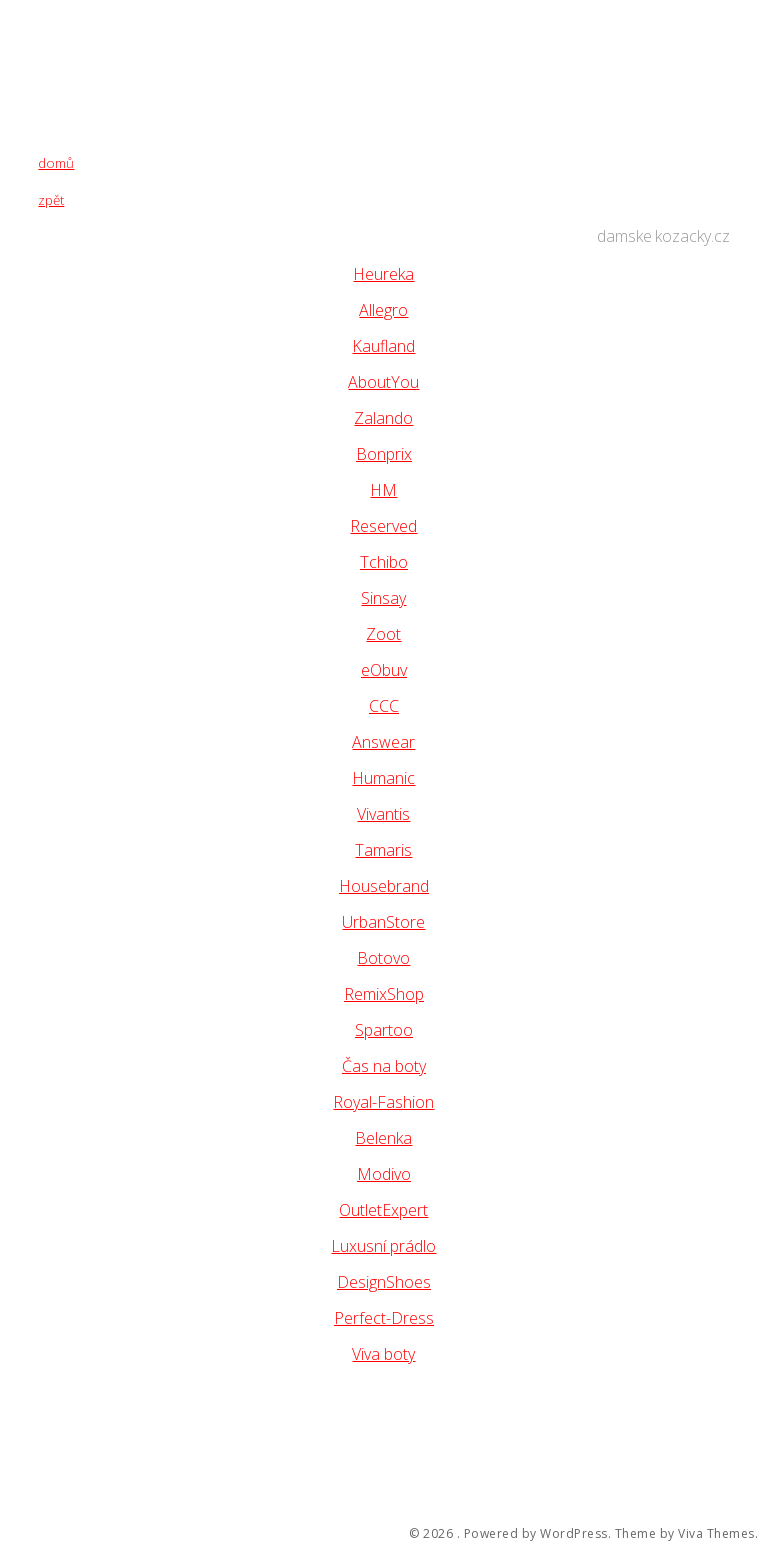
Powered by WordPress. (538, 1534)
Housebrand (384, 886)
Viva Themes (716, 1534)
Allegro (383, 310)
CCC (384, 706)
